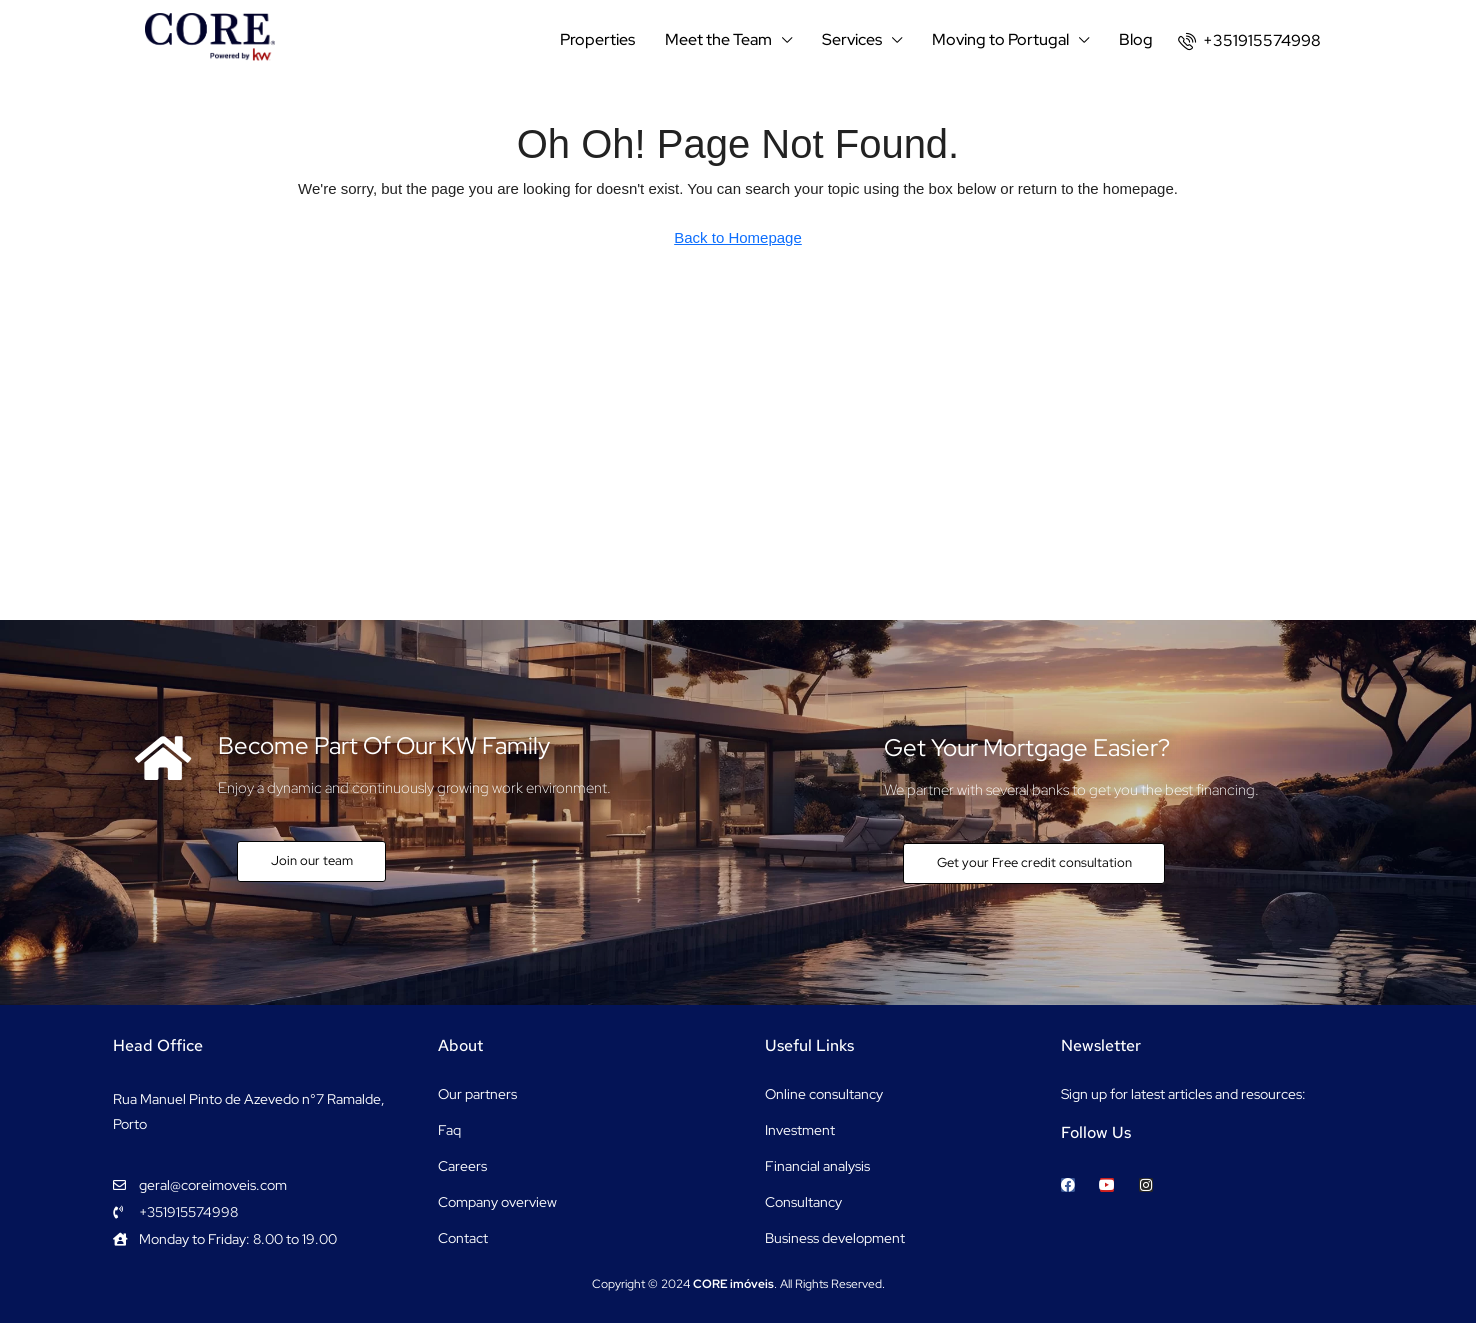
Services (852, 39)
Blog (1136, 39)
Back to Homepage (738, 237)
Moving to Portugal (1000, 39)
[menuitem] (1249, 40)
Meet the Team (718, 39)
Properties (597, 39)
